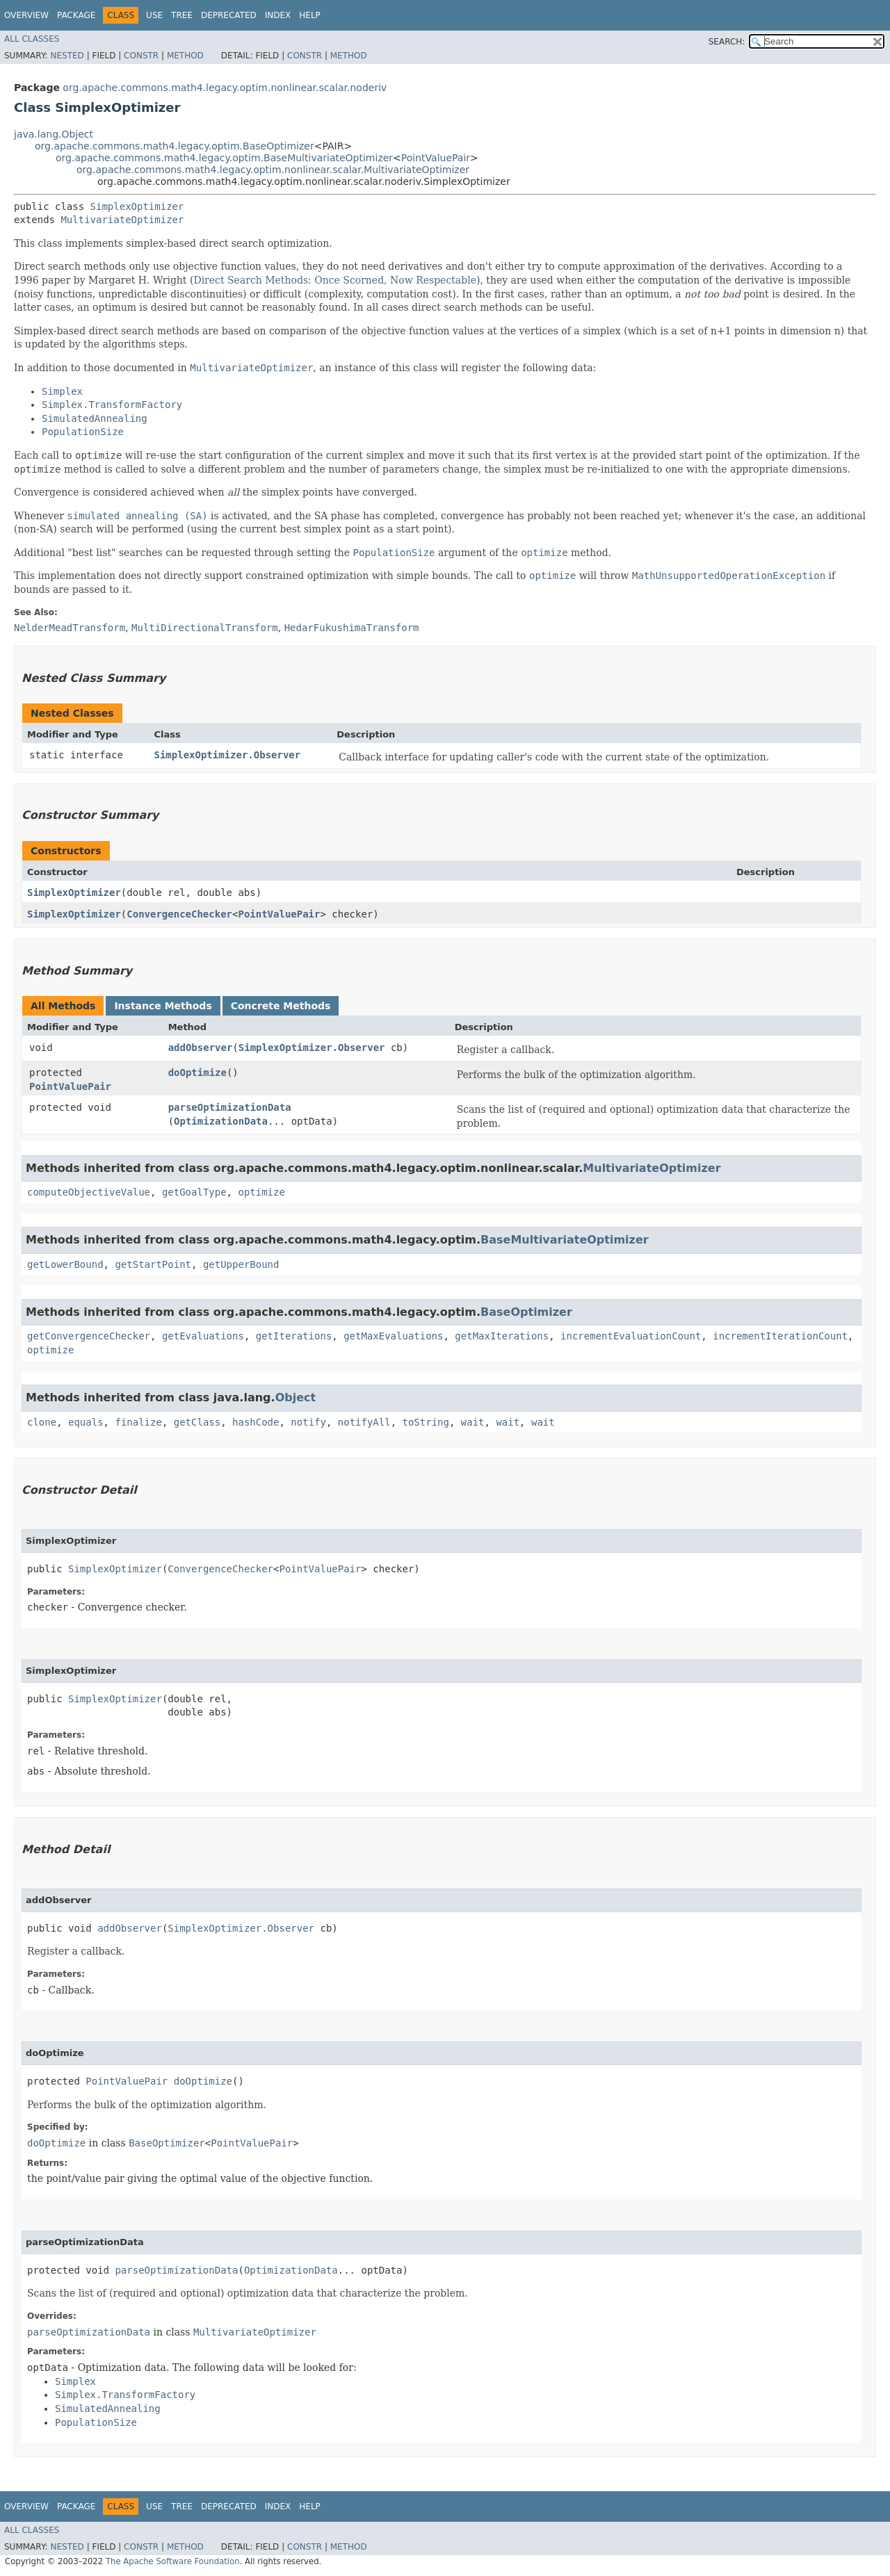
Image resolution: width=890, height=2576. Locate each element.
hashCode (255, 1422)
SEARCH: (727, 42)
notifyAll (364, 1422)
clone (41, 1422)
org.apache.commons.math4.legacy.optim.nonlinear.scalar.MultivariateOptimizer (272, 169)
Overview (26, 15)
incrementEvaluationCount (630, 1336)
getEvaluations (203, 1336)
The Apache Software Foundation (173, 2561)
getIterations (294, 1336)
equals (86, 1422)
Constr (141, 55)
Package (76, 15)
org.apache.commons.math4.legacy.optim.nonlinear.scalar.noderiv (225, 87)
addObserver (200, 1047)
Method (185, 55)
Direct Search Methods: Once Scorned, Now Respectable (334, 280)
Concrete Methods (281, 1005)
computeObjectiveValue (88, 1192)
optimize (261, 1192)
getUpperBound (241, 1264)
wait (473, 1422)
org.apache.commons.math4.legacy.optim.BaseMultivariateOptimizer (224, 157)
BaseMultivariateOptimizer (564, 1239)
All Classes (31, 39)
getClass (197, 1422)
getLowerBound (65, 1264)
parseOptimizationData (229, 1107)
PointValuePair (435, 157)
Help (310, 15)
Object (295, 1397)
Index (278, 15)
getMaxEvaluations (393, 1336)
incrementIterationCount (780, 1336)
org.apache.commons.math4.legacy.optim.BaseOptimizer (174, 146)
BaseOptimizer (526, 1312)
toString (426, 1422)
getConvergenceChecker (88, 1336)
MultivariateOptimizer (122, 219)
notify (308, 1422)
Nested (66, 55)
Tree (182, 15)
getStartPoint (153, 1264)
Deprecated (229, 15)
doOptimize (197, 1072)
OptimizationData (221, 1121)
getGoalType (194, 1192)
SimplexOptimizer (137, 206)
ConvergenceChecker (179, 914)
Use (154, 15)
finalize (138, 1422)
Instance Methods (162, 1005)
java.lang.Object (53, 134)
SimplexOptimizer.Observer (227, 754)
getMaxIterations (502, 1336)
